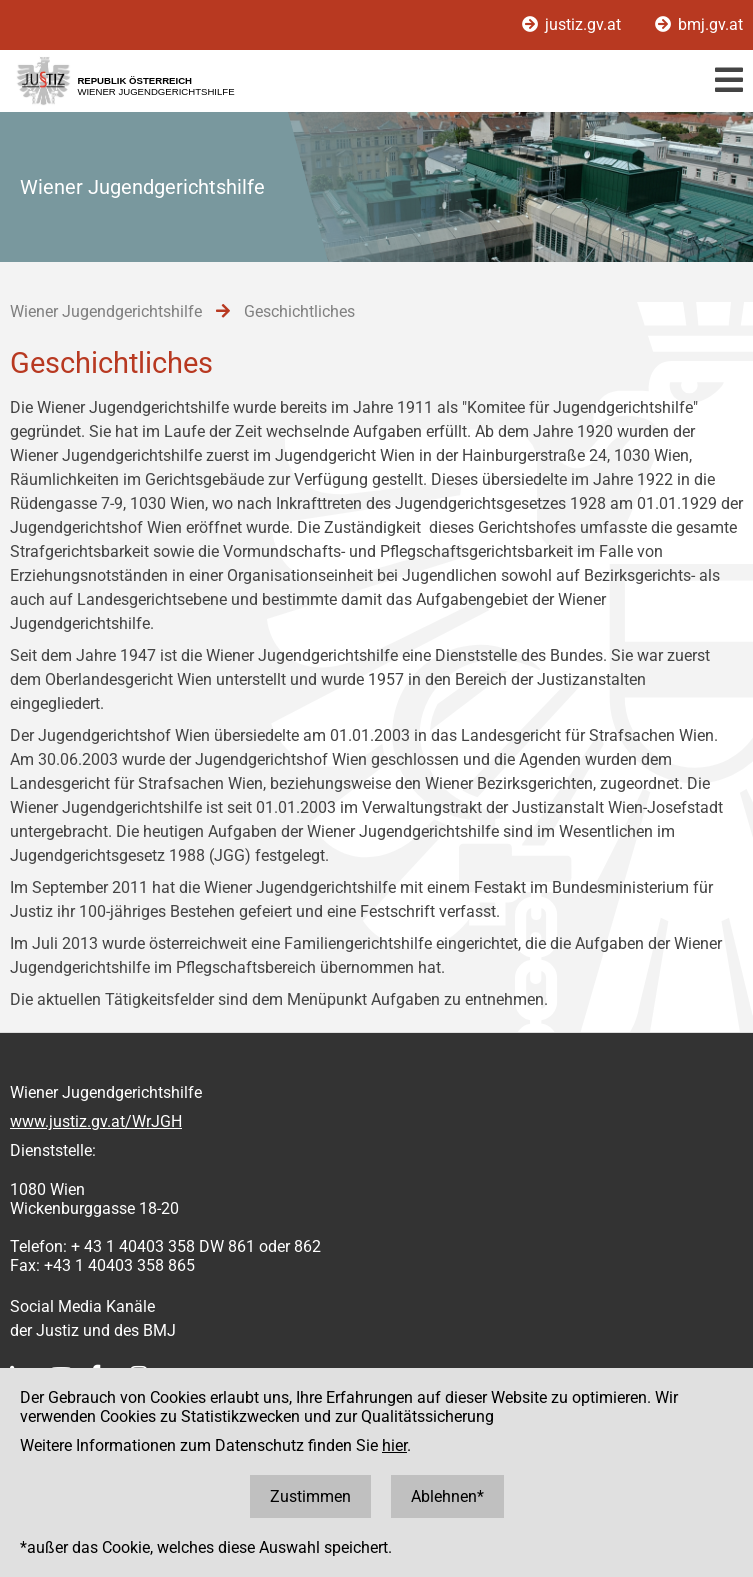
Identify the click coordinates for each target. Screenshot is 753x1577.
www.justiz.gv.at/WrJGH (96, 1121)
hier (394, 1445)
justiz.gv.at (573, 24)
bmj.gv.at (699, 24)
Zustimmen (310, 1496)
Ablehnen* (447, 1496)
